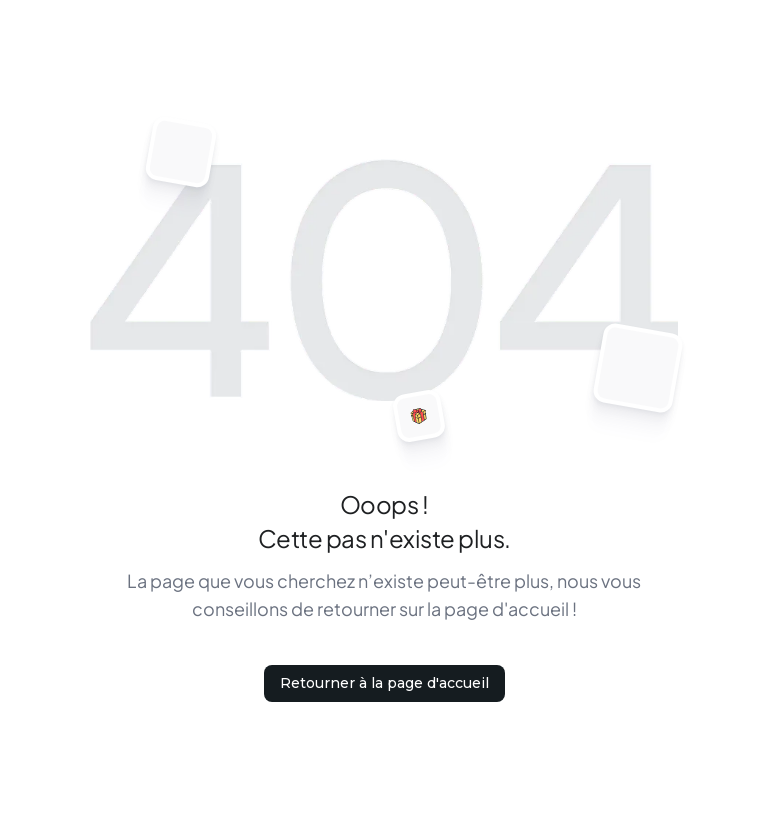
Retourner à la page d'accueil (384, 683)
